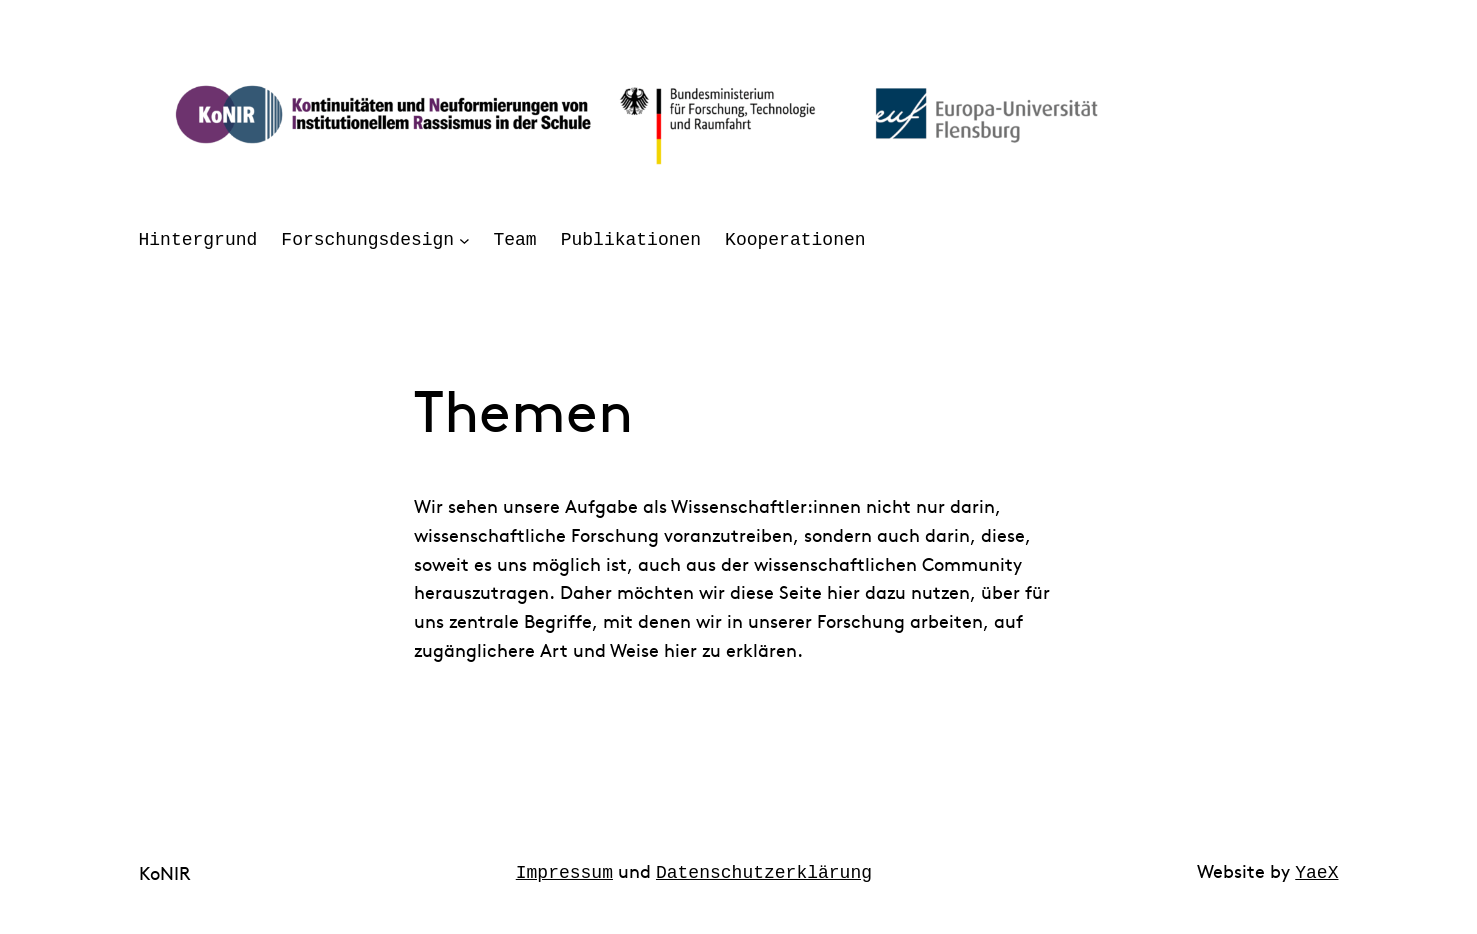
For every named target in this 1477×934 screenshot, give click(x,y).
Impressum (564, 871)
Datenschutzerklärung (764, 871)
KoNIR (165, 871)
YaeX (1316, 871)
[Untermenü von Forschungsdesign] (464, 240)
